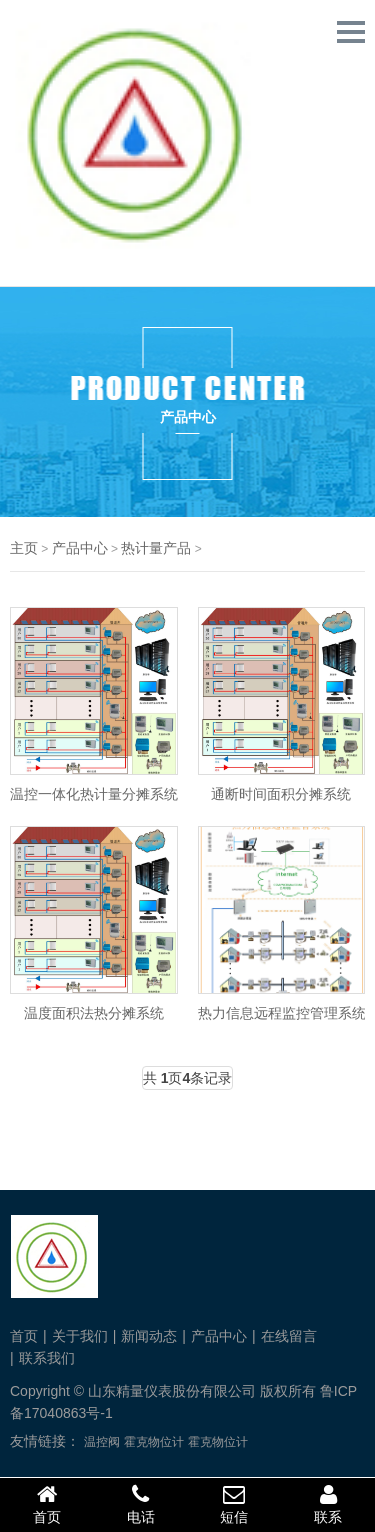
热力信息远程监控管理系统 (282, 1012)
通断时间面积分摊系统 (281, 793)
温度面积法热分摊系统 (94, 1012)
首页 (24, 1336)
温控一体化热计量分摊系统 (94, 793)
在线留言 (289, 1336)
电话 (141, 1504)
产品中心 (80, 548)
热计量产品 (156, 548)
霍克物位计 (154, 1442)
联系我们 (47, 1358)
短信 (235, 1504)
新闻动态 (149, 1336)
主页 (24, 548)
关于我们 (80, 1336)
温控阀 (102, 1442)
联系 (328, 1504)
